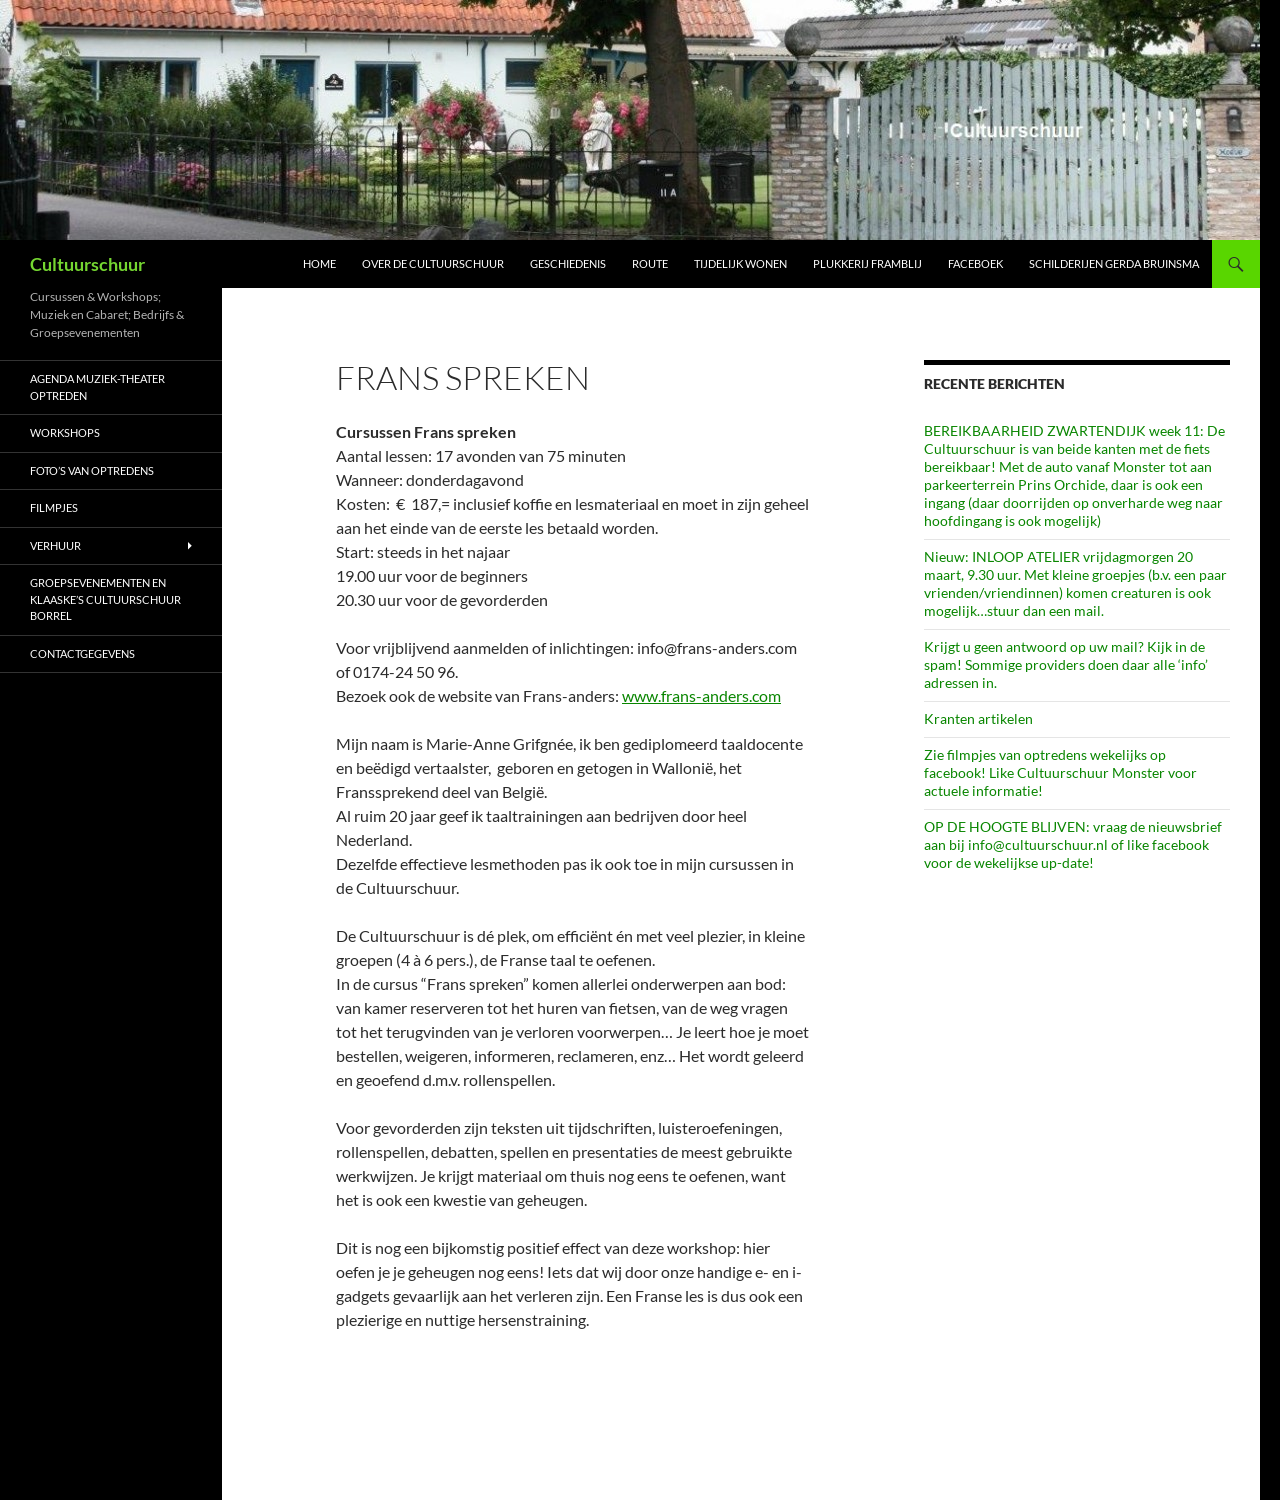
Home (319, 263)
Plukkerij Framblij (867, 263)
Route (650, 263)
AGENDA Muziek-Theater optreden (97, 387)
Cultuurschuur (87, 264)
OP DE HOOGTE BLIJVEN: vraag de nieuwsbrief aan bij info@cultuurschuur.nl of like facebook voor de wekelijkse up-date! (1073, 844)
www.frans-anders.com (701, 695)
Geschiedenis (568, 263)
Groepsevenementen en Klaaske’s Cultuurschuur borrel (105, 599)
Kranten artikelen (978, 718)
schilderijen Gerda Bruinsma (1114, 263)
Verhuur (55, 545)
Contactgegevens (82, 653)
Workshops (65, 432)
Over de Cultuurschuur (433, 263)
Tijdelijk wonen (740, 263)
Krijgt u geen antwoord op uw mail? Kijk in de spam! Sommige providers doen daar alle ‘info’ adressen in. (1066, 664)
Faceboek (975, 263)
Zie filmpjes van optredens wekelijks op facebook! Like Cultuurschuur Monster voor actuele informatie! (1060, 772)
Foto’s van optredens (92, 470)
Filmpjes (54, 507)
